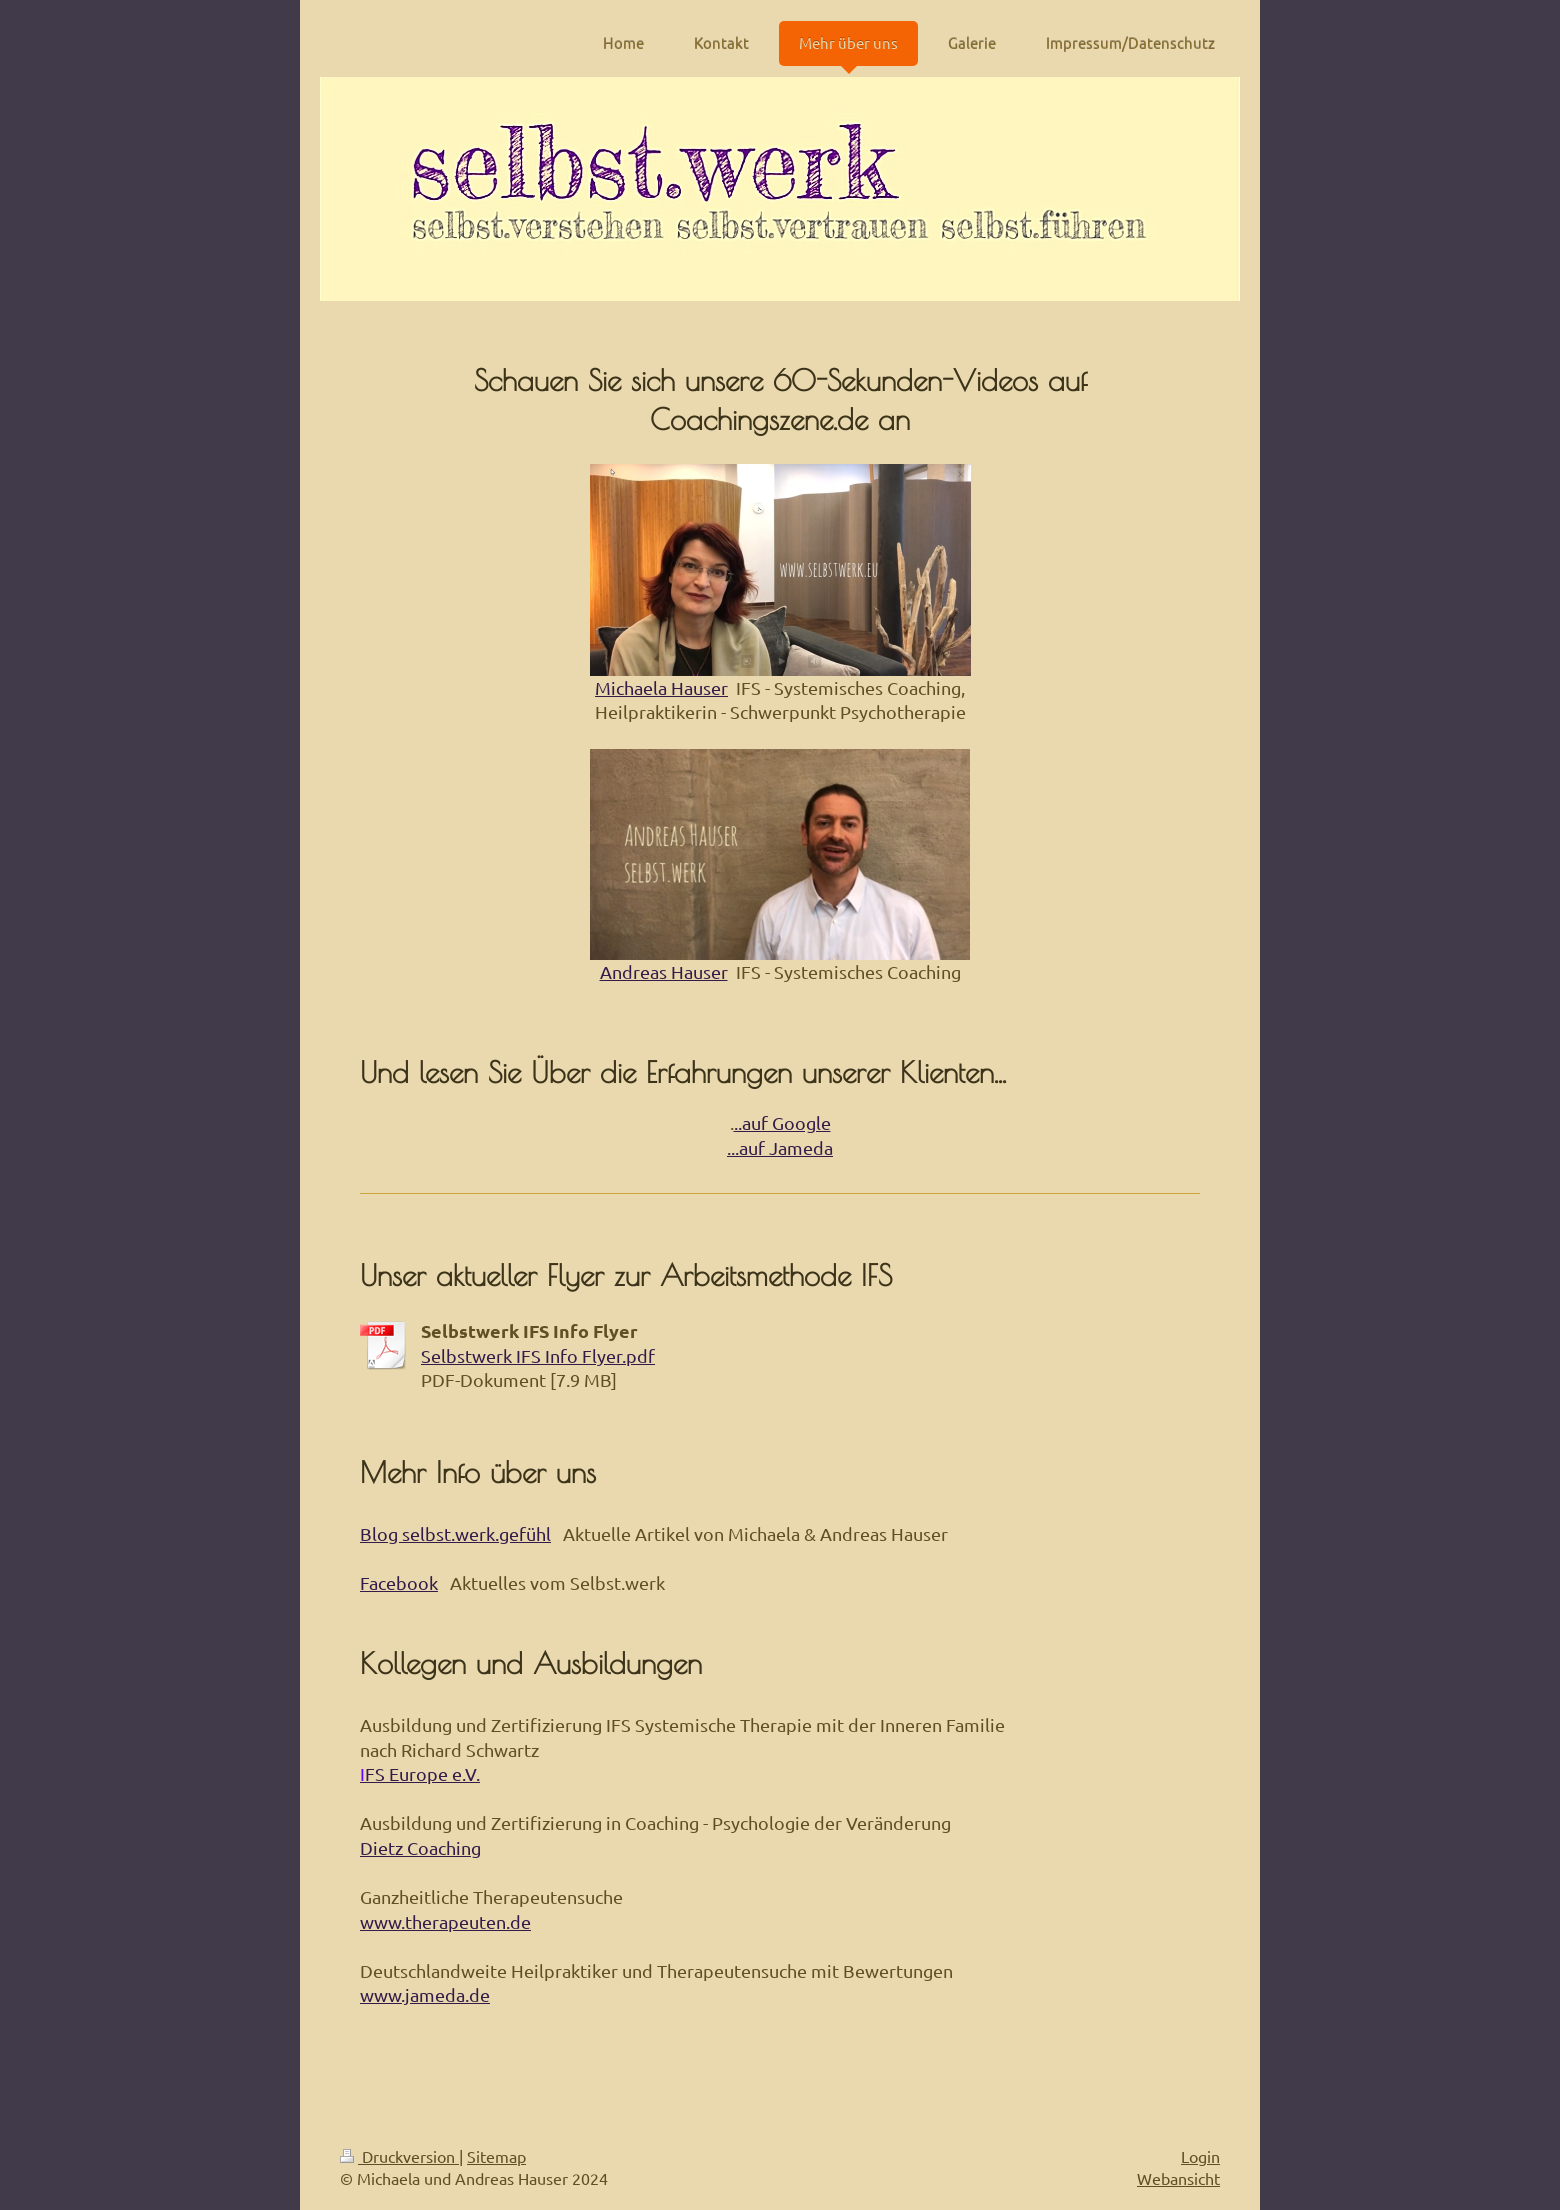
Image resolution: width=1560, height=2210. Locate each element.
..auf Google (782, 1122)
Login (1200, 2156)
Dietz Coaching (420, 1847)
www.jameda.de (425, 1994)
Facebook (399, 1582)
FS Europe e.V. (422, 1773)
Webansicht (1178, 2178)
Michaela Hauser (661, 687)
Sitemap (496, 2156)
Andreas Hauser (664, 971)
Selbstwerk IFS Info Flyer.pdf (538, 1355)
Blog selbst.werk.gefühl (455, 1533)
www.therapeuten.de (445, 1921)
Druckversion (399, 2156)
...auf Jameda (780, 1147)
